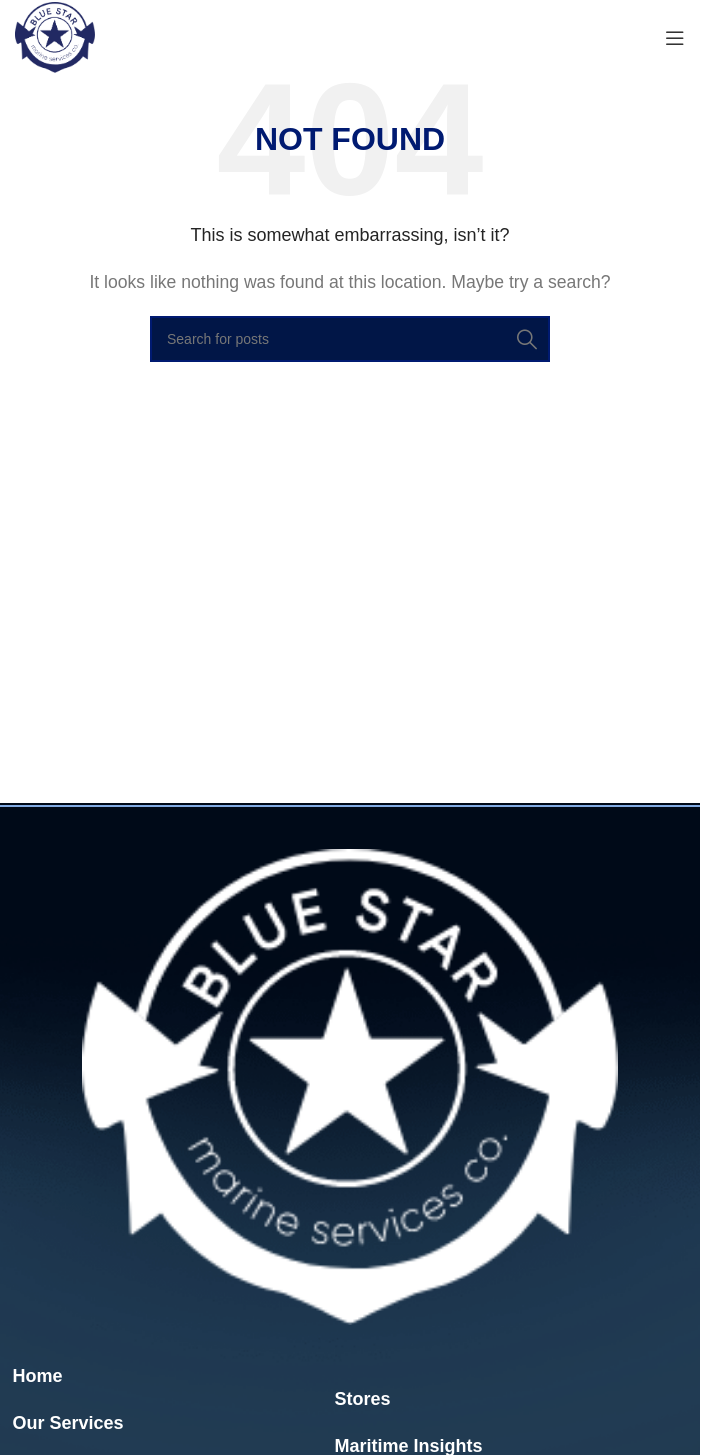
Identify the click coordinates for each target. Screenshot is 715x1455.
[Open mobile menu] (675, 38)
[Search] (350, 339)
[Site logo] (55, 36)
